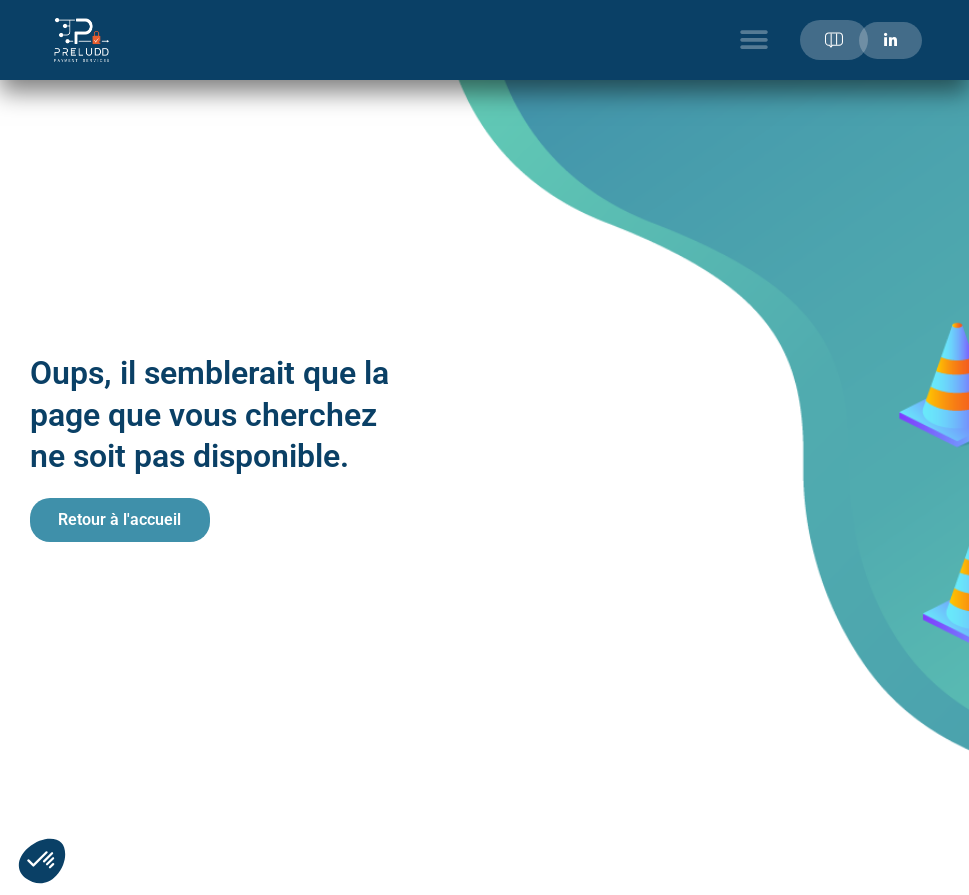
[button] (754, 40)
